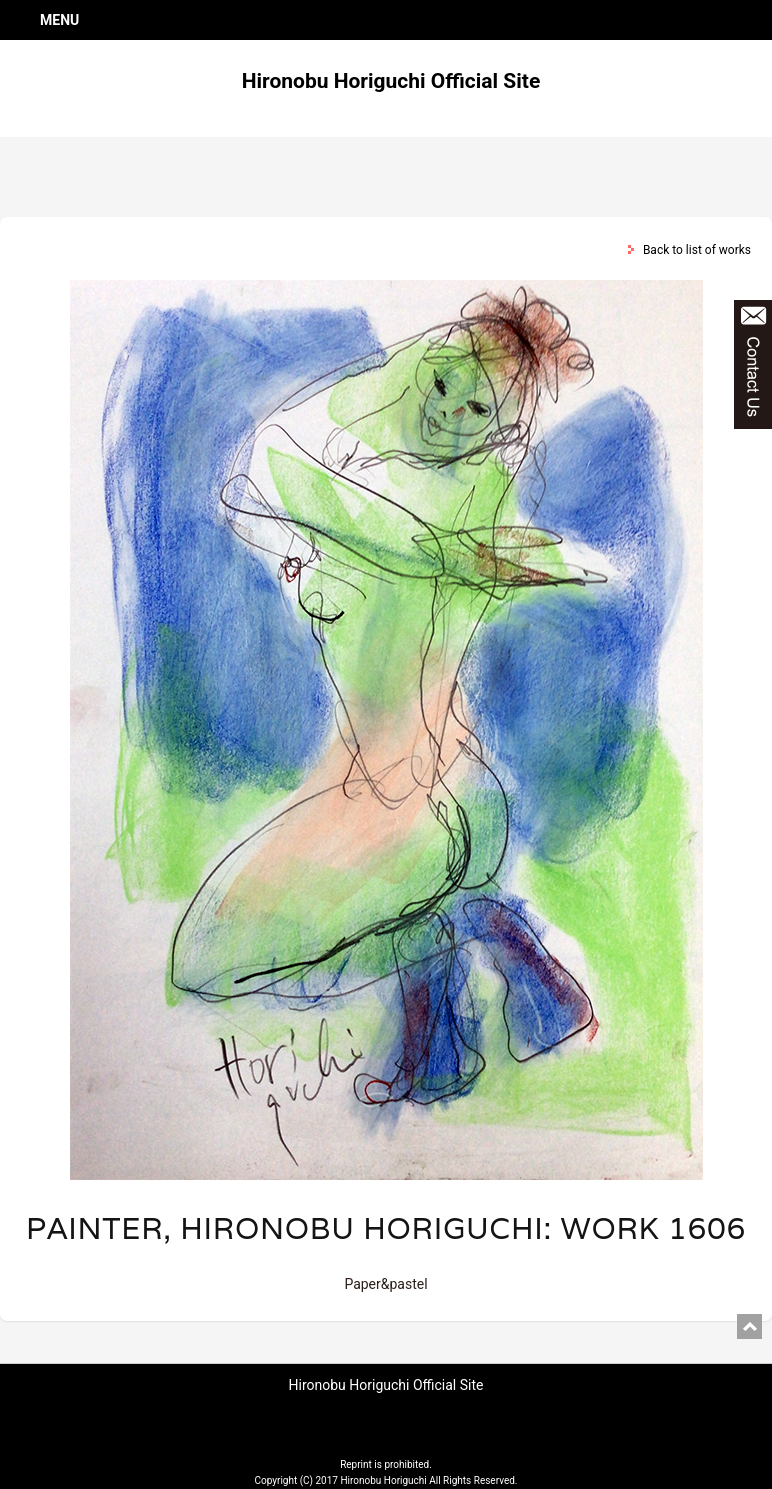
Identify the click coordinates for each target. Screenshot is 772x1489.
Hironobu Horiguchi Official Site (391, 81)
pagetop (749, 1326)
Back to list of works (697, 250)
